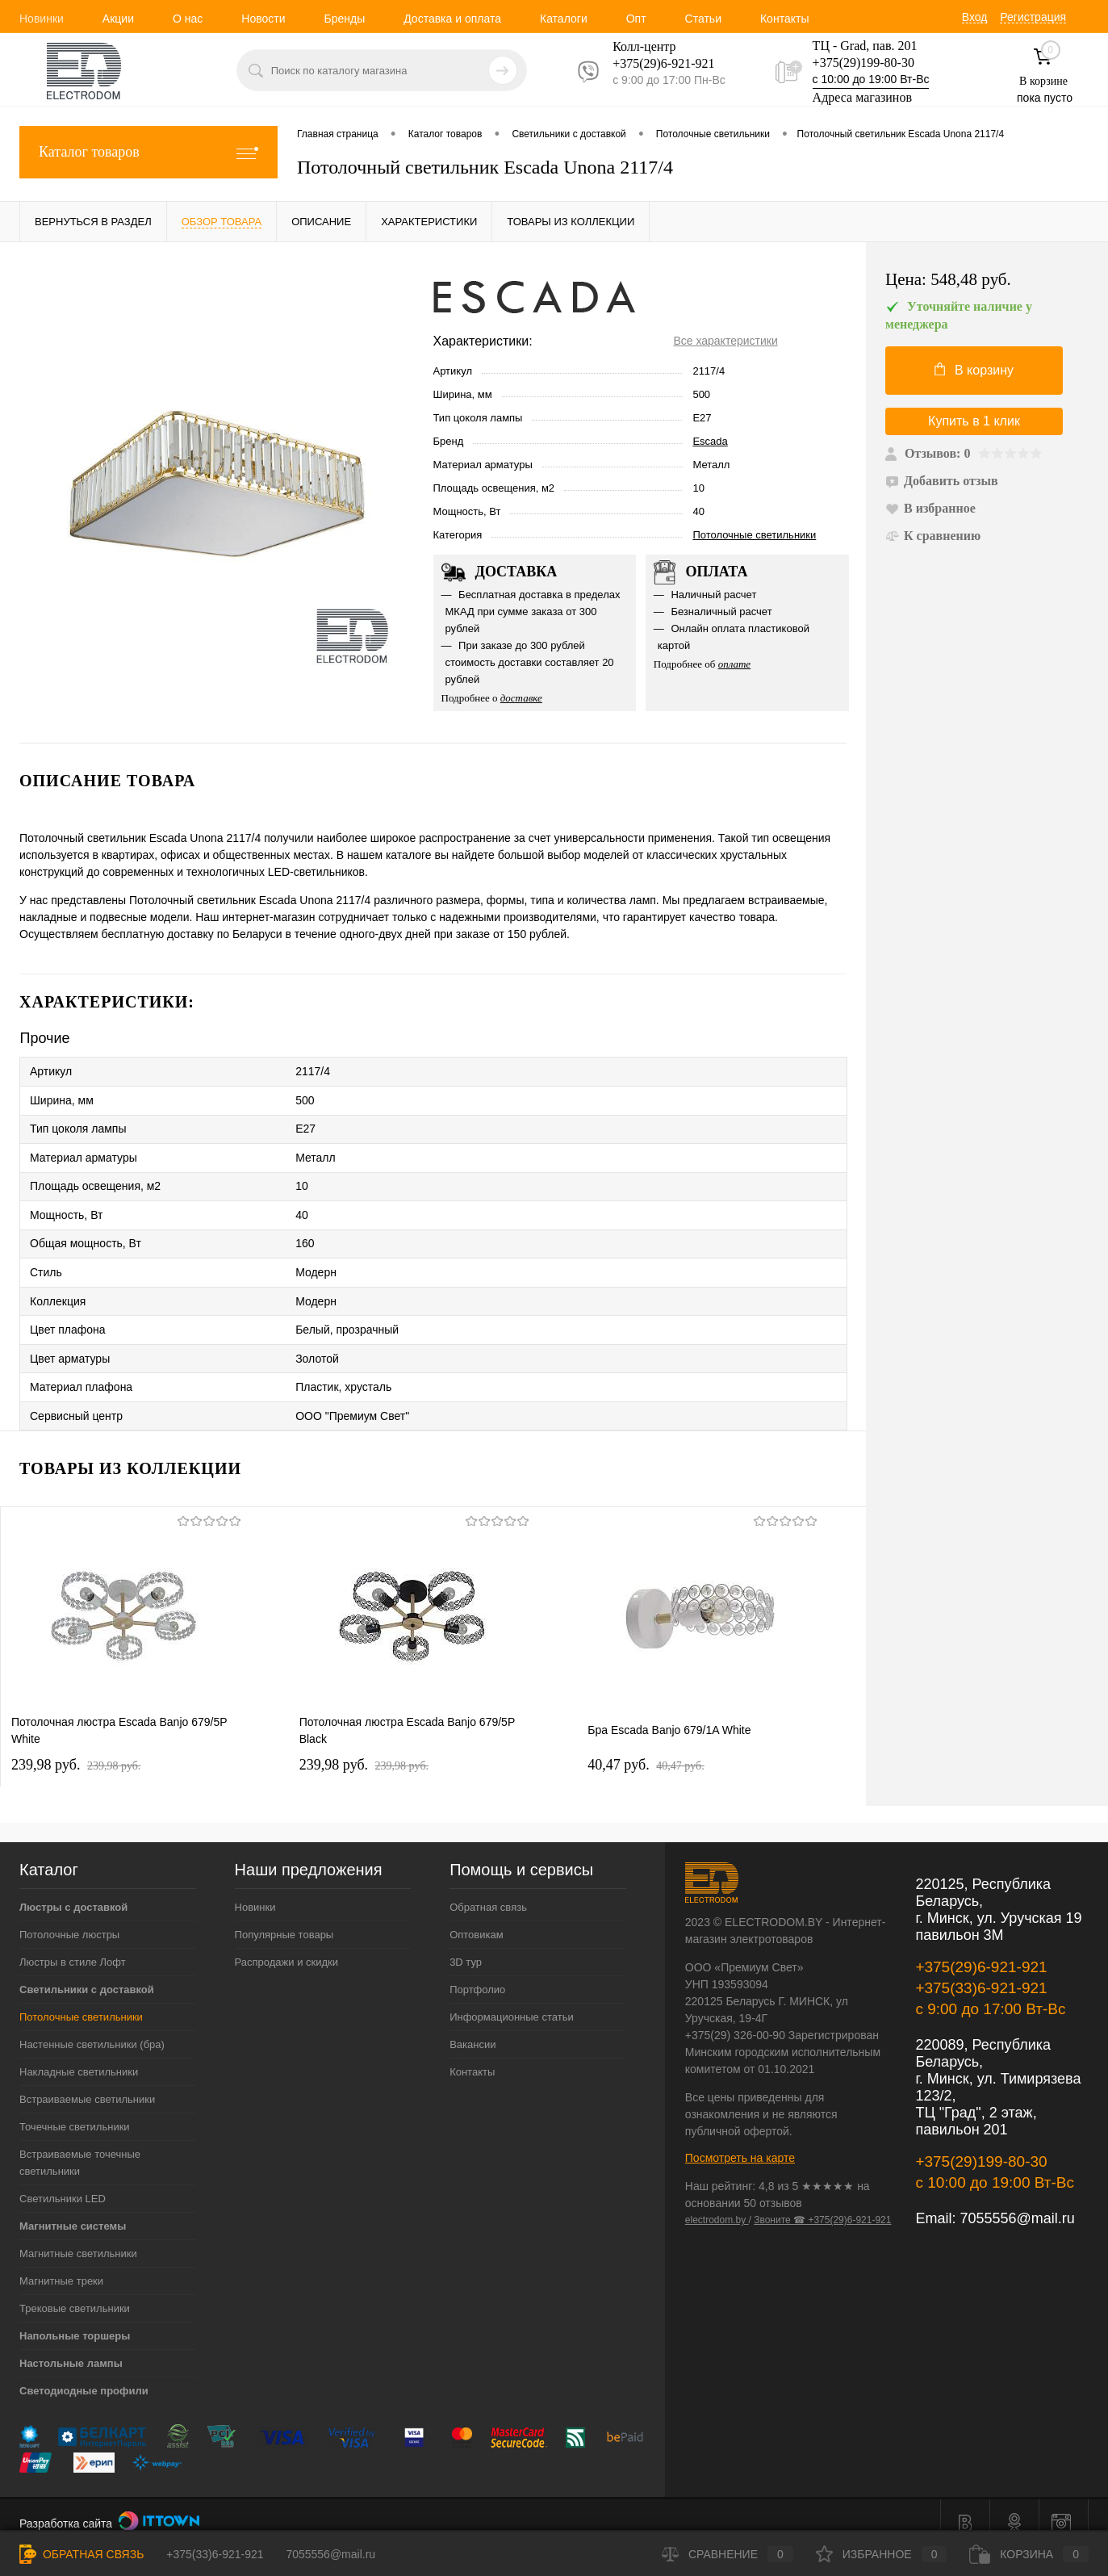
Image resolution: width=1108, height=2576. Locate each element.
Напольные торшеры (74, 2320)
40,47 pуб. (645, 1748)
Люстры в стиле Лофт (72, 1946)
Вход (975, 16)
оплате (734, 664)
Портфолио (477, 1973)
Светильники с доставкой (86, 1973)
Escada (709, 441)
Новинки (41, 18)
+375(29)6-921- (654, 63)
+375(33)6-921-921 (981, 1971)
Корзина (1029, 2554)
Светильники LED (62, 2182)
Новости (263, 18)
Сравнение (727, 2554)
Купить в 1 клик (974, 421)
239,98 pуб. (75, 1748)
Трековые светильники (74, 2292)
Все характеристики (725, 340)
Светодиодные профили (83, 2375)
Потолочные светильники (754, 535)
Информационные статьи (511, 2001)
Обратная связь (488, 1891)
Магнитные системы (72, 2210)
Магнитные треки (61, 2265)
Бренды (344, 18)
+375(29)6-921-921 (981, 1950)
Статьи (703, 18)
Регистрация (1033, 16)
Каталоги (563, 18)
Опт (636, 18)
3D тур (465, 1946)
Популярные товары (284, 1918)
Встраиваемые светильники (87, 2083)
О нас (188, 18)
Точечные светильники (74, 2111)
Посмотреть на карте (740, 2141)
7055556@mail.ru (1017, 2202)
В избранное (930, 508)
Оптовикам (476, 1918)
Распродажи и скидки (286, 1946)
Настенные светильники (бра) (92, 2028)
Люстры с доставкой (73, 1891)
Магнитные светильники (78, 2237)
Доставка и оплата (452, 18)
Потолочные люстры (69, 1918)
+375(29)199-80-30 (863, 62)
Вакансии (472, 2028)
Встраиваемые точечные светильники (79, 2146)
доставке (521, 698)
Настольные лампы (71, 2347)
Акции (118, 18)
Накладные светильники (78, 2056)
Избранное (881, 2554)
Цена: (948, 279)
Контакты (784, 18)
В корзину (974, 369)
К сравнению (932, 535)
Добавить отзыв (941, 481)
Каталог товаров (148, 152)
